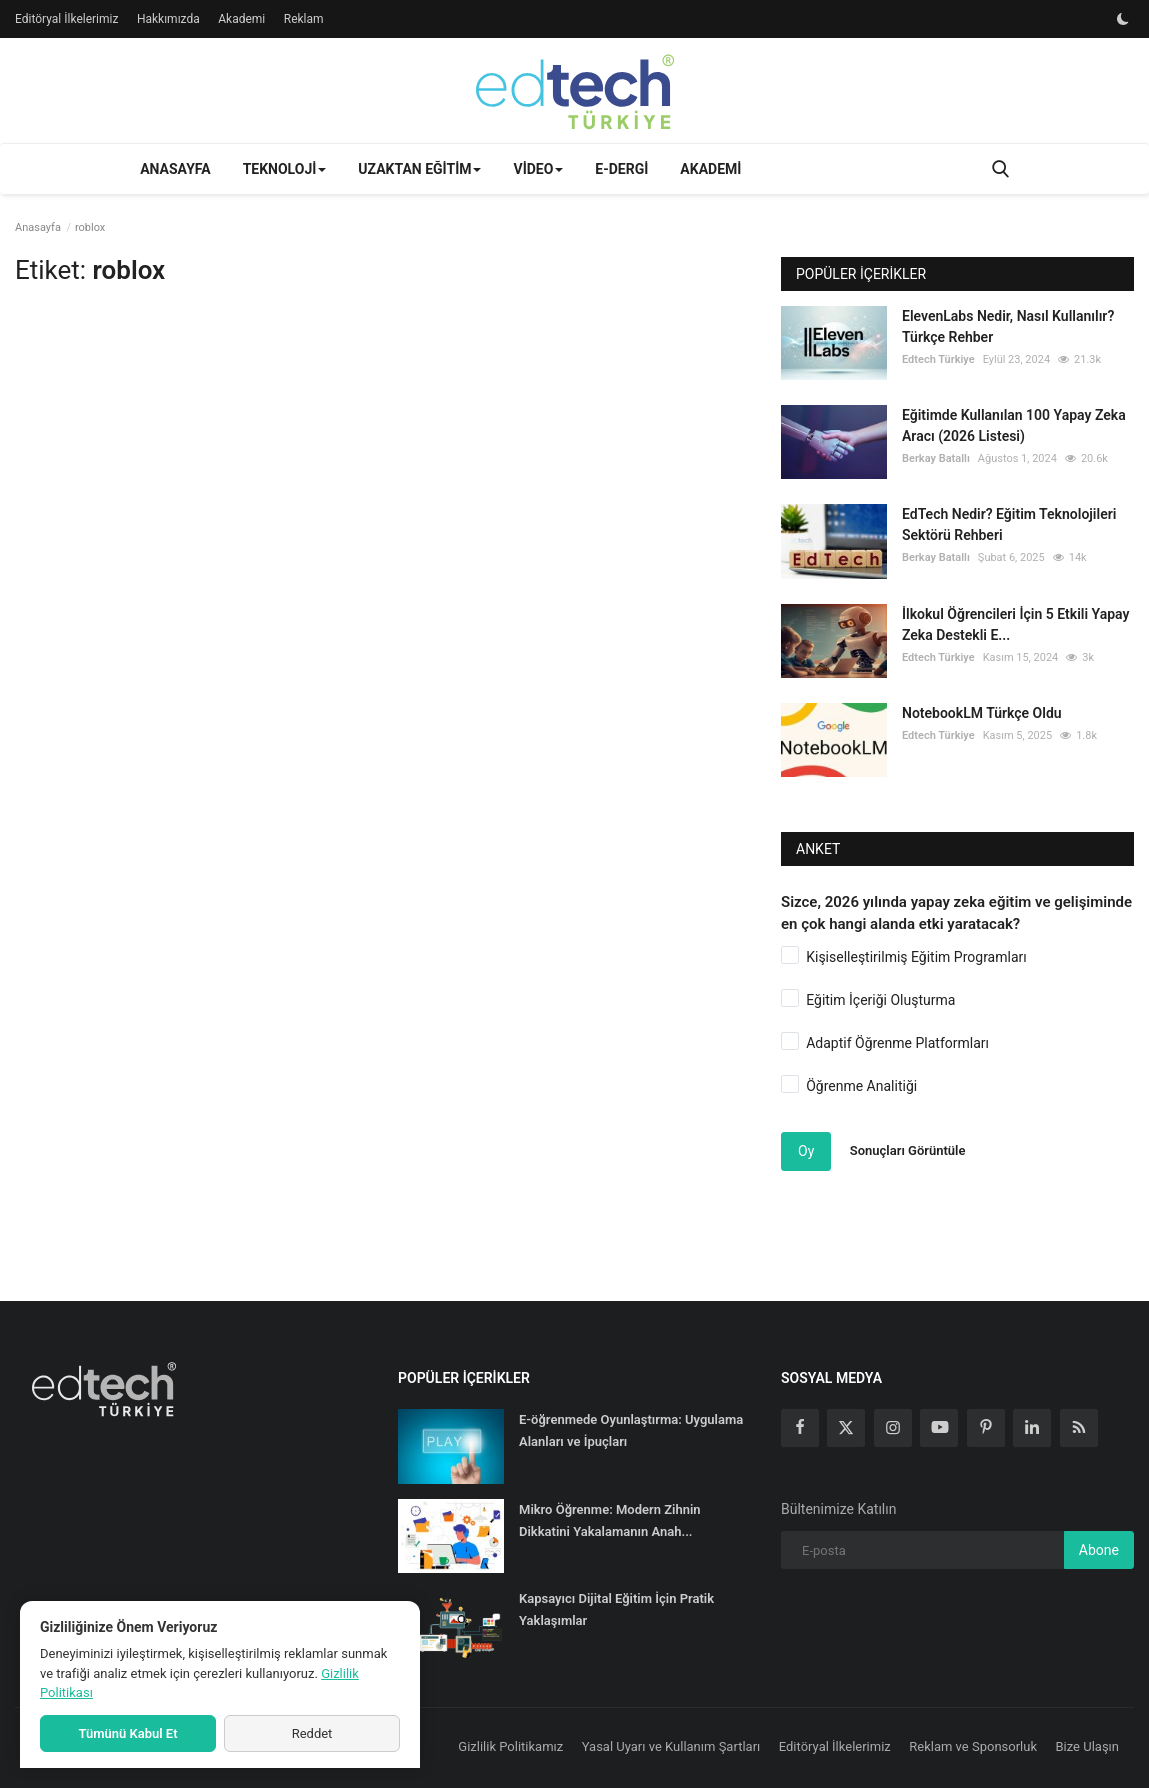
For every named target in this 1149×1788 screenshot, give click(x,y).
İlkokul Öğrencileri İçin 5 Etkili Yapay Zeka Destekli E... (1015, 624)
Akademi (241, 19)
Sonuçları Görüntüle (908, 1150)
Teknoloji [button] (285, 169)
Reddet (312, 1733)
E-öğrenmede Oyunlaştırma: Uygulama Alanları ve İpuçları (631, 1430)
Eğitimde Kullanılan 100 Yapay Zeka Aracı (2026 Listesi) (1014, 425)
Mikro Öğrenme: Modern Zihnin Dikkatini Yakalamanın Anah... (610, 1520)
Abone (1099, 1550)
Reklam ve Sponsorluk (973, 1746)
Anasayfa (175, 169)
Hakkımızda (168, 19)
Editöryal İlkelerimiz (66, 19)
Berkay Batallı (936, 458)
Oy (806, 1151)
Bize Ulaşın (1088, 1746)
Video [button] (538, 169)
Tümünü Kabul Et (127, 1733)
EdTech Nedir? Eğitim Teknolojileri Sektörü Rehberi (1009, 524)
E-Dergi (621, 169)
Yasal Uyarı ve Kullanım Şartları (671, 1746)
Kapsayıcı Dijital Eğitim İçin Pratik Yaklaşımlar (616, 1609)
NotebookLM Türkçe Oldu (982, 713)
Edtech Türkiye (938, 359)
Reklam (304, 19)
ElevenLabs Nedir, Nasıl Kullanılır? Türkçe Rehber (1008, 326)
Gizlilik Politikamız (510, 1746)
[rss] (1079, 1428)
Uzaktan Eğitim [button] (419, 169)
